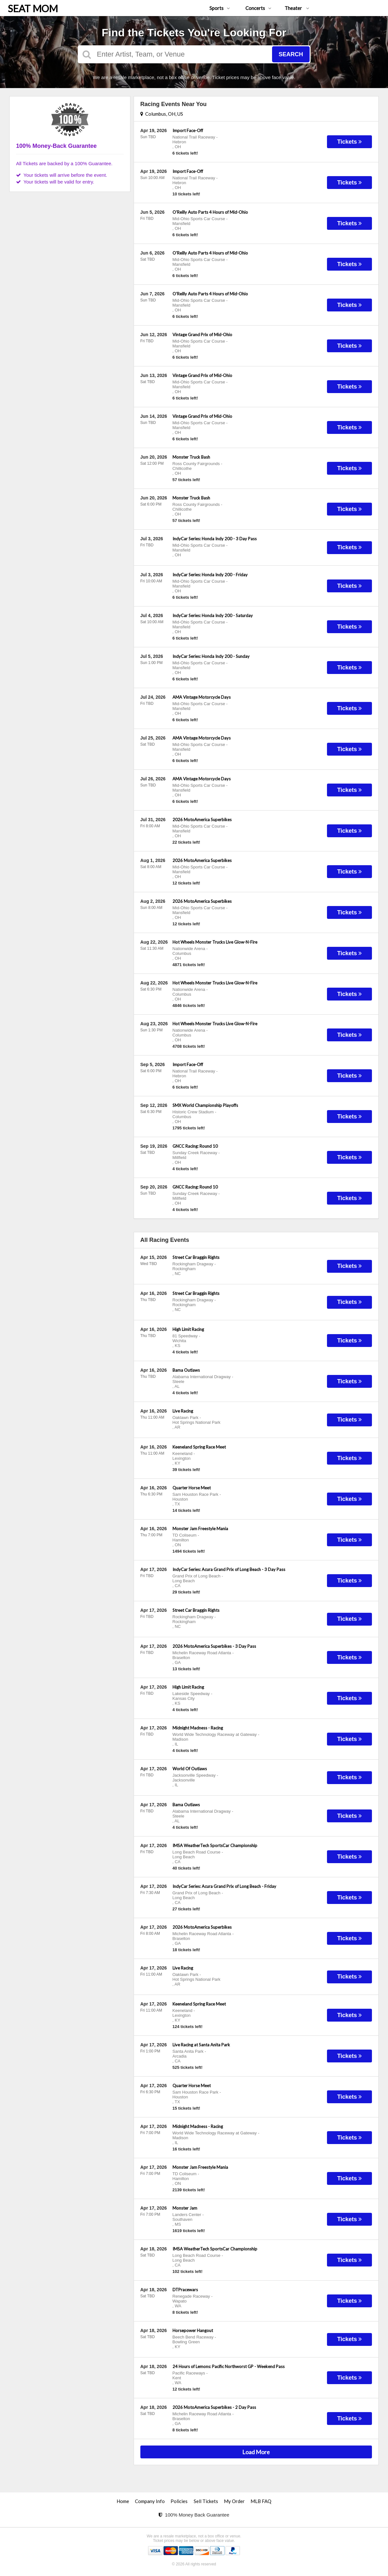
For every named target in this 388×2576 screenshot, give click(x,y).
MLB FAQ (261, 2501)
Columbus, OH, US (161, 114)
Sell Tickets (206, 2501)
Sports (219, 8)
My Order (234, 2501)
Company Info (150, 2501)
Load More (256, 2451)
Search (290, 54)
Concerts (258, 8)
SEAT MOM (33, 8)
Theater (297, 8)
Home (123, 2501)
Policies (179, 2501)
